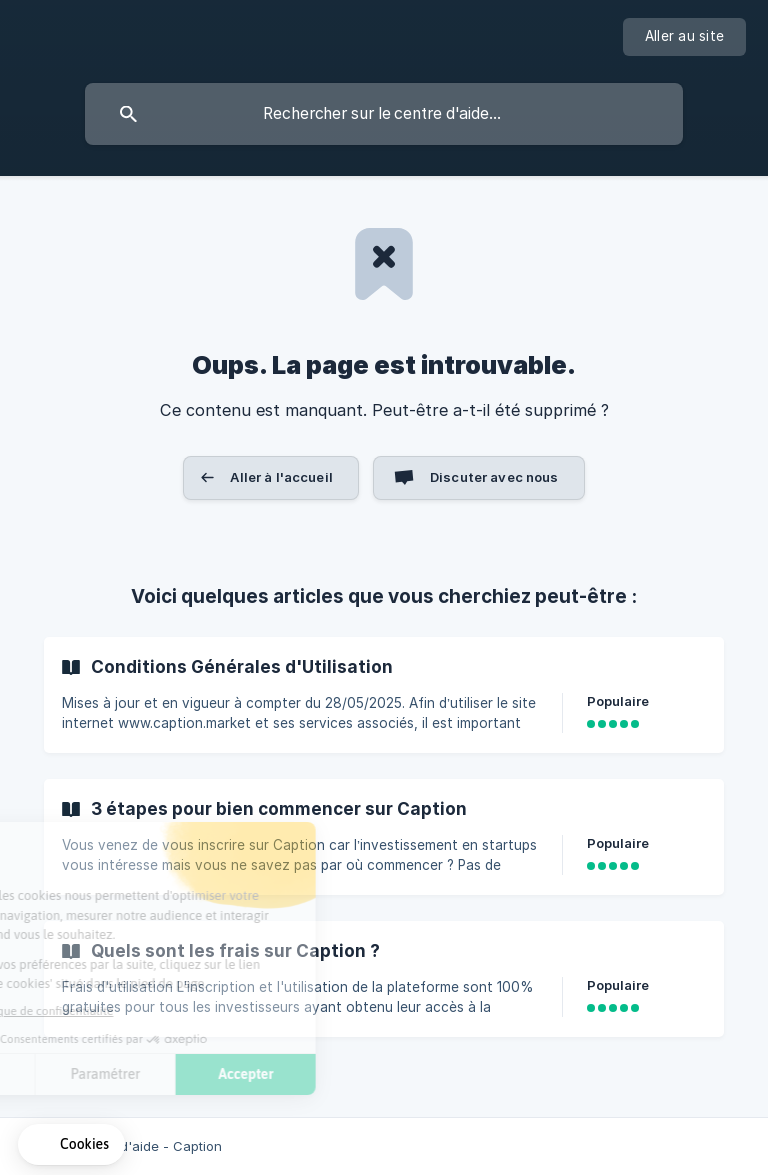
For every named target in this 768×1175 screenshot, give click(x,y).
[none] (684, 37)
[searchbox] (384, 114)
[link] (384, 695)
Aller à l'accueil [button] (281, 477)
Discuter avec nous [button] (494, 477)
